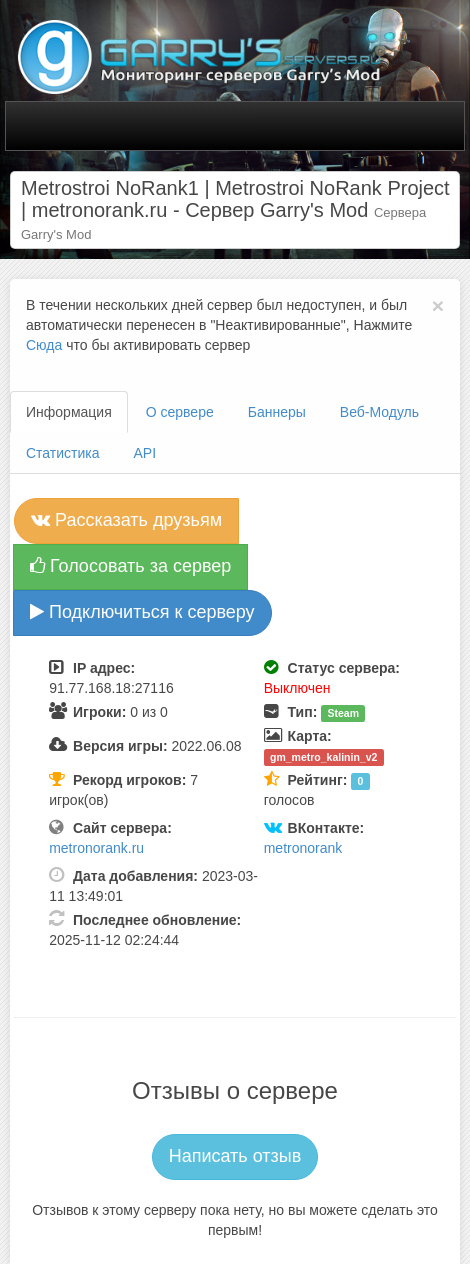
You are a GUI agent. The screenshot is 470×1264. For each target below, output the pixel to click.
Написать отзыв (235, 1156)
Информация (69, 412)
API (145, 453)
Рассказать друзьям (126, 520)
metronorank (303, 848)
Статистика (63, 453)
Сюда (44, 345)
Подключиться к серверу (142, 612)
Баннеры (277, 412)
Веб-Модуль (379, 412)
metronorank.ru (96, 848)
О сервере (180, 412)
